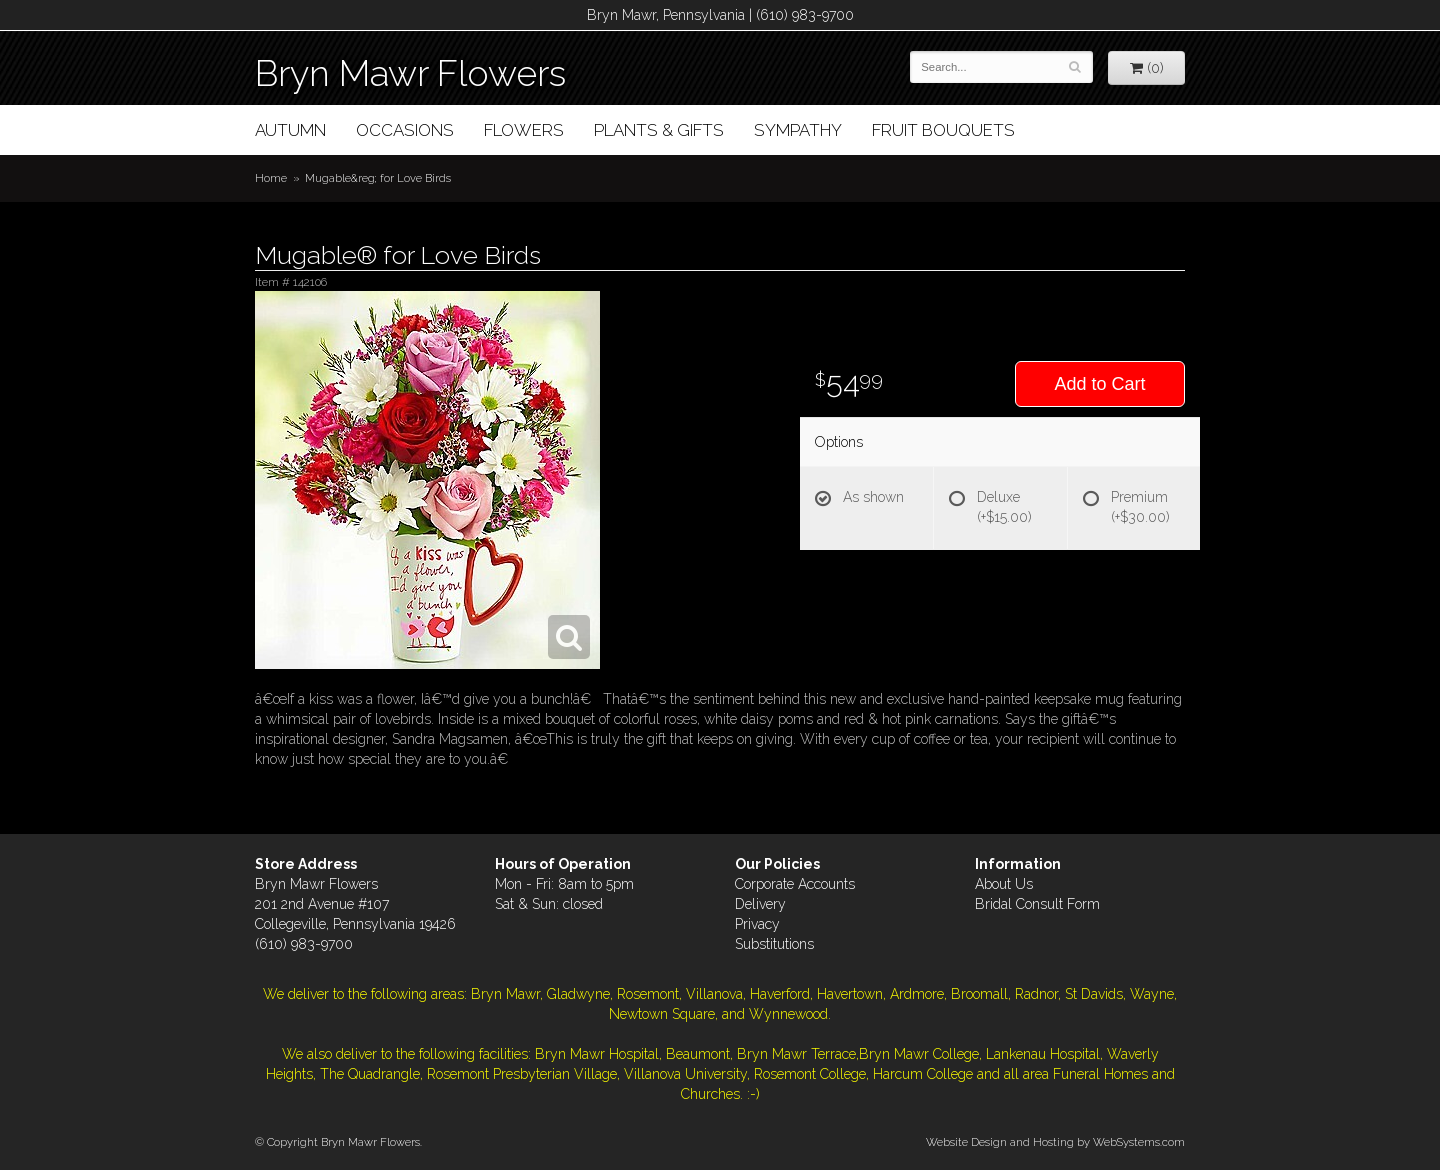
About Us (1004, 884)
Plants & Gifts (659, 130)
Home (271, 178)
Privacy (757, 924)
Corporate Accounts (795, 884)
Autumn (290, 130)
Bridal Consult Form (1037, 904)
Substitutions (774, 944)
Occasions (405, 130)
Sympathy (798, 130)
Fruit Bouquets (943, 130)
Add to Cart (1099, 384)
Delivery (760, 904)
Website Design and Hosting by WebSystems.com (1055, 1142)
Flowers (524, 130)
